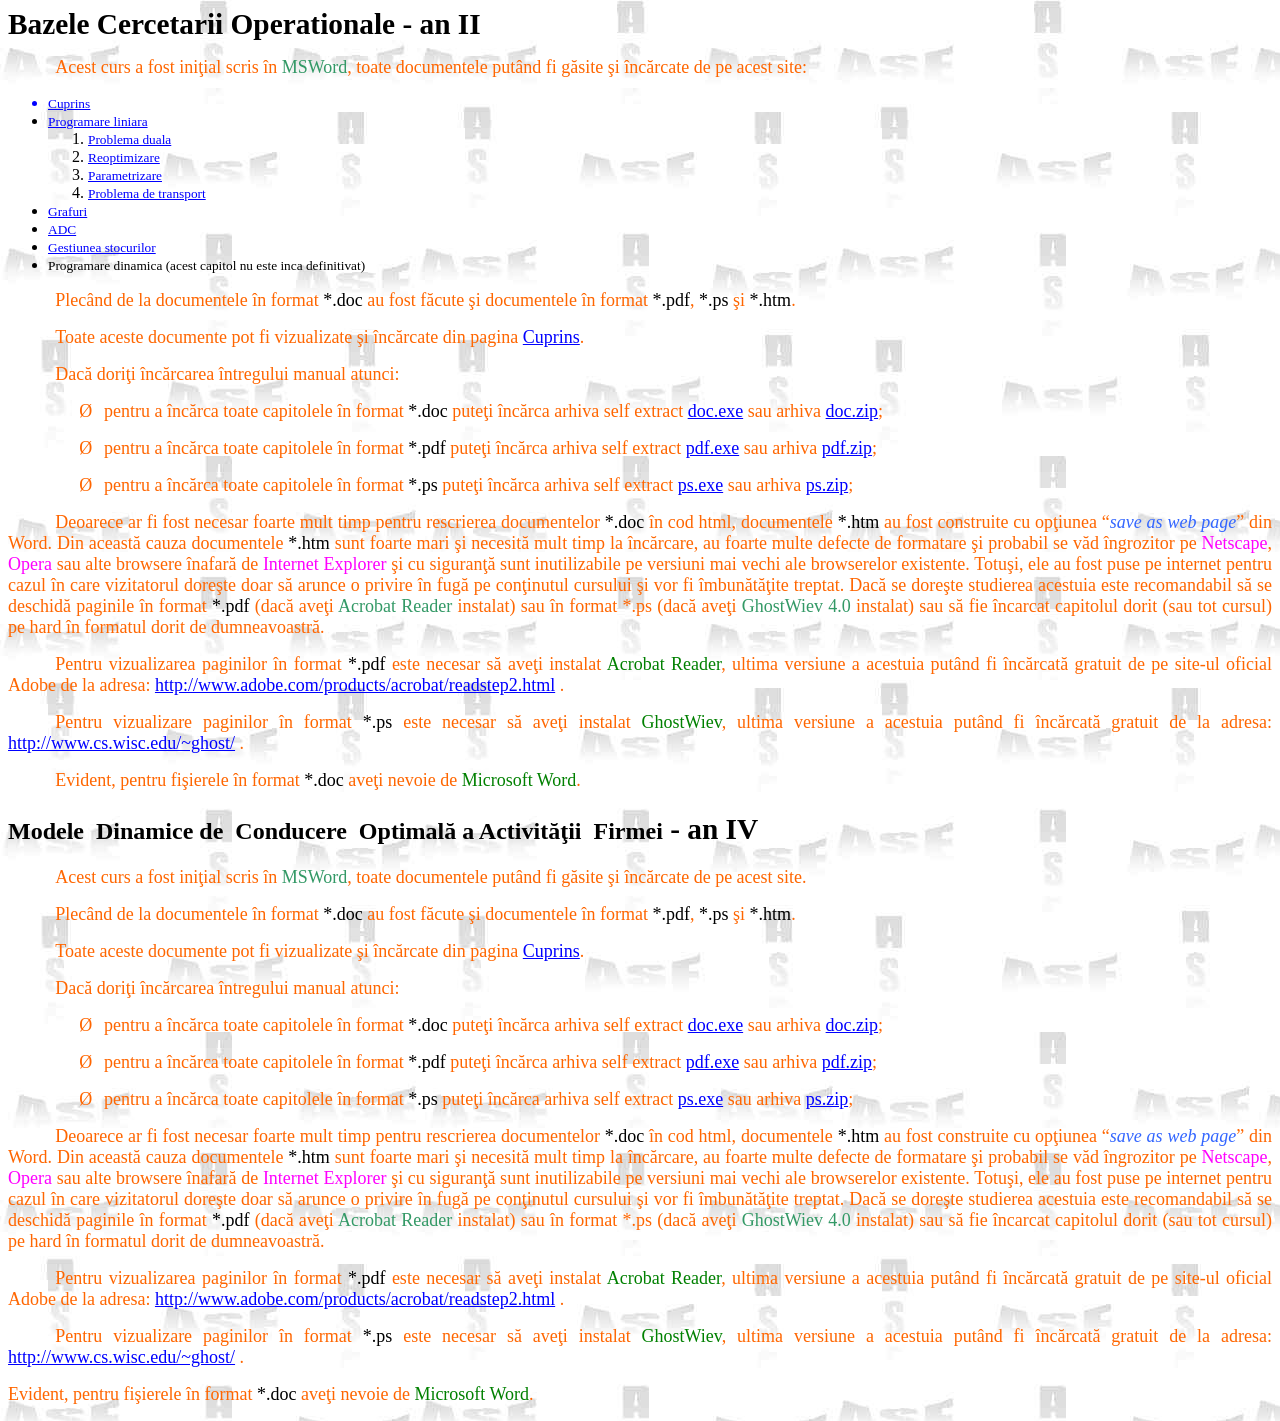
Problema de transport (147, 193)
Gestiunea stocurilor (102, 247)
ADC (62, 229)
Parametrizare (125, 175)
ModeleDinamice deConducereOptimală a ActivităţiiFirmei (335, 831)
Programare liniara (98, 121)
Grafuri (67, 211)
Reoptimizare (124, 157)
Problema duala (129, 139)
